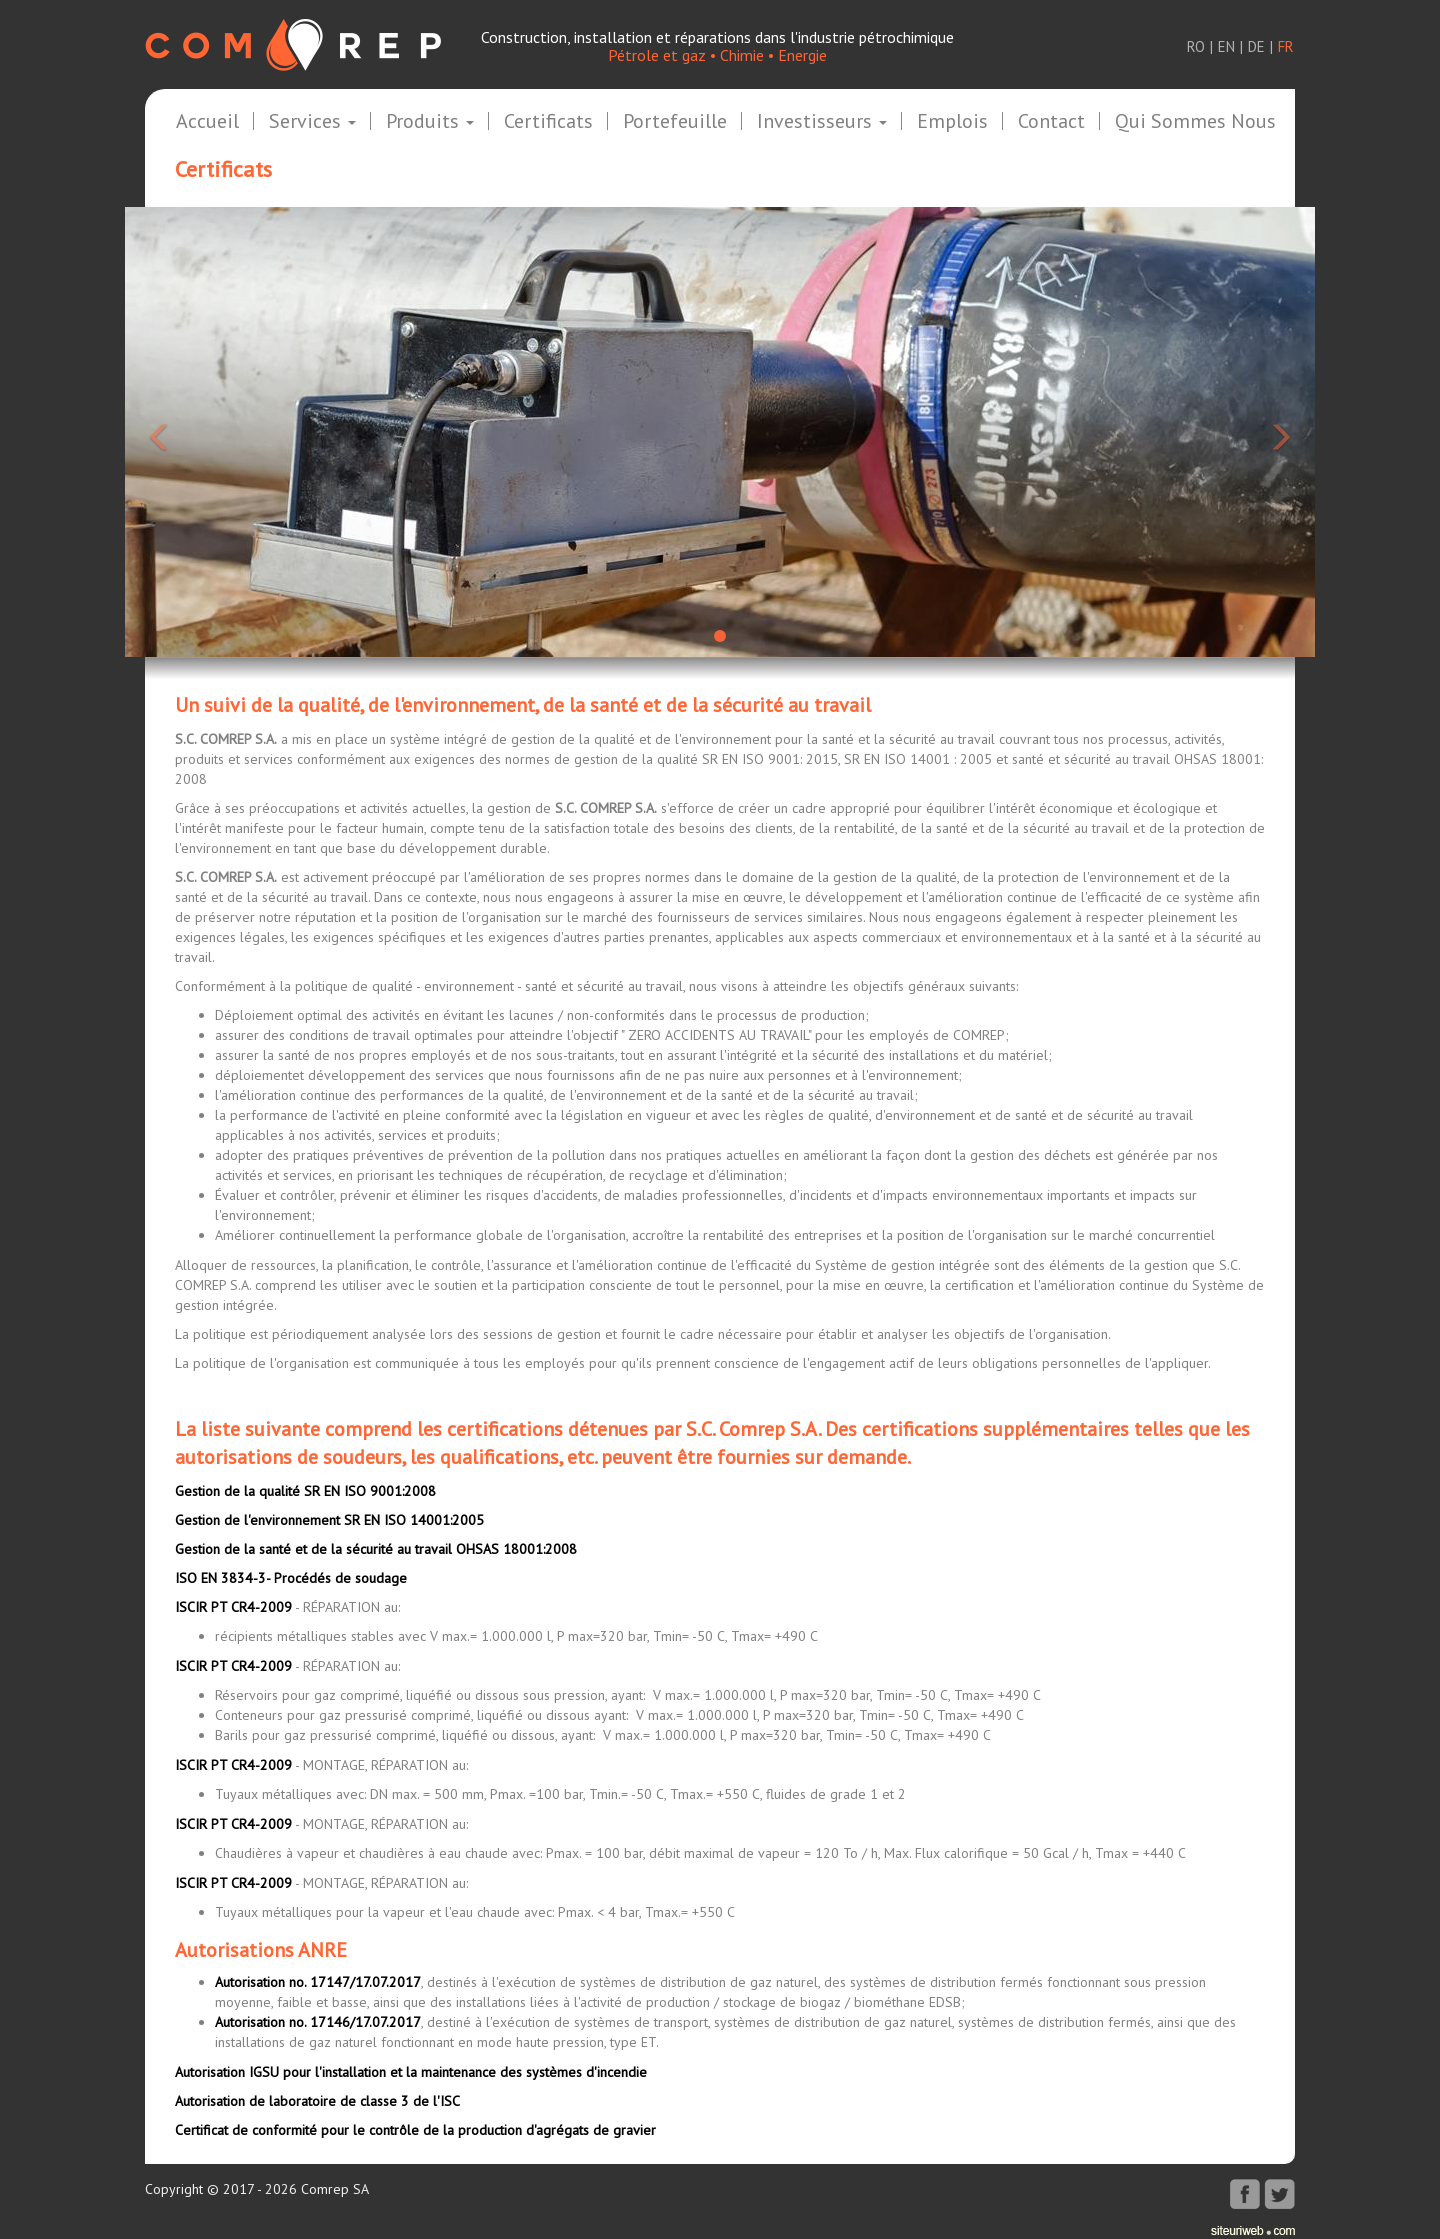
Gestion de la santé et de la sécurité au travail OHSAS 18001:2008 (376, 1549)
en (1226, 46)
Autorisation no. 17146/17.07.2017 (318, 2022)
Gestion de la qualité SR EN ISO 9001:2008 (305, 1491)
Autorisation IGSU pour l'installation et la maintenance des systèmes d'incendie (411, 2072)
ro (1196, 46)
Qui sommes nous (1195, 122)
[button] (214, 432)
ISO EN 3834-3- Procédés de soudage (291, 1578)
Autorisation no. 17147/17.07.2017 (318, 1982)
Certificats (548, 122)
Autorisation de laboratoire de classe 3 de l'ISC (317, 2101)
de (1256, 46)
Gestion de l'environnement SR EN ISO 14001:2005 (329, 1520)
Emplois (952, 122)
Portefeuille (675, 122)
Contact (1051, 122)
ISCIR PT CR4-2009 (233, 1607)
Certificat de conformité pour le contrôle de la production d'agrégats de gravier (415, 2130)
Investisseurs (822, 122)
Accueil (207, 122)
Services (312, 122)
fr (1286, 46)
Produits (430, 122)
